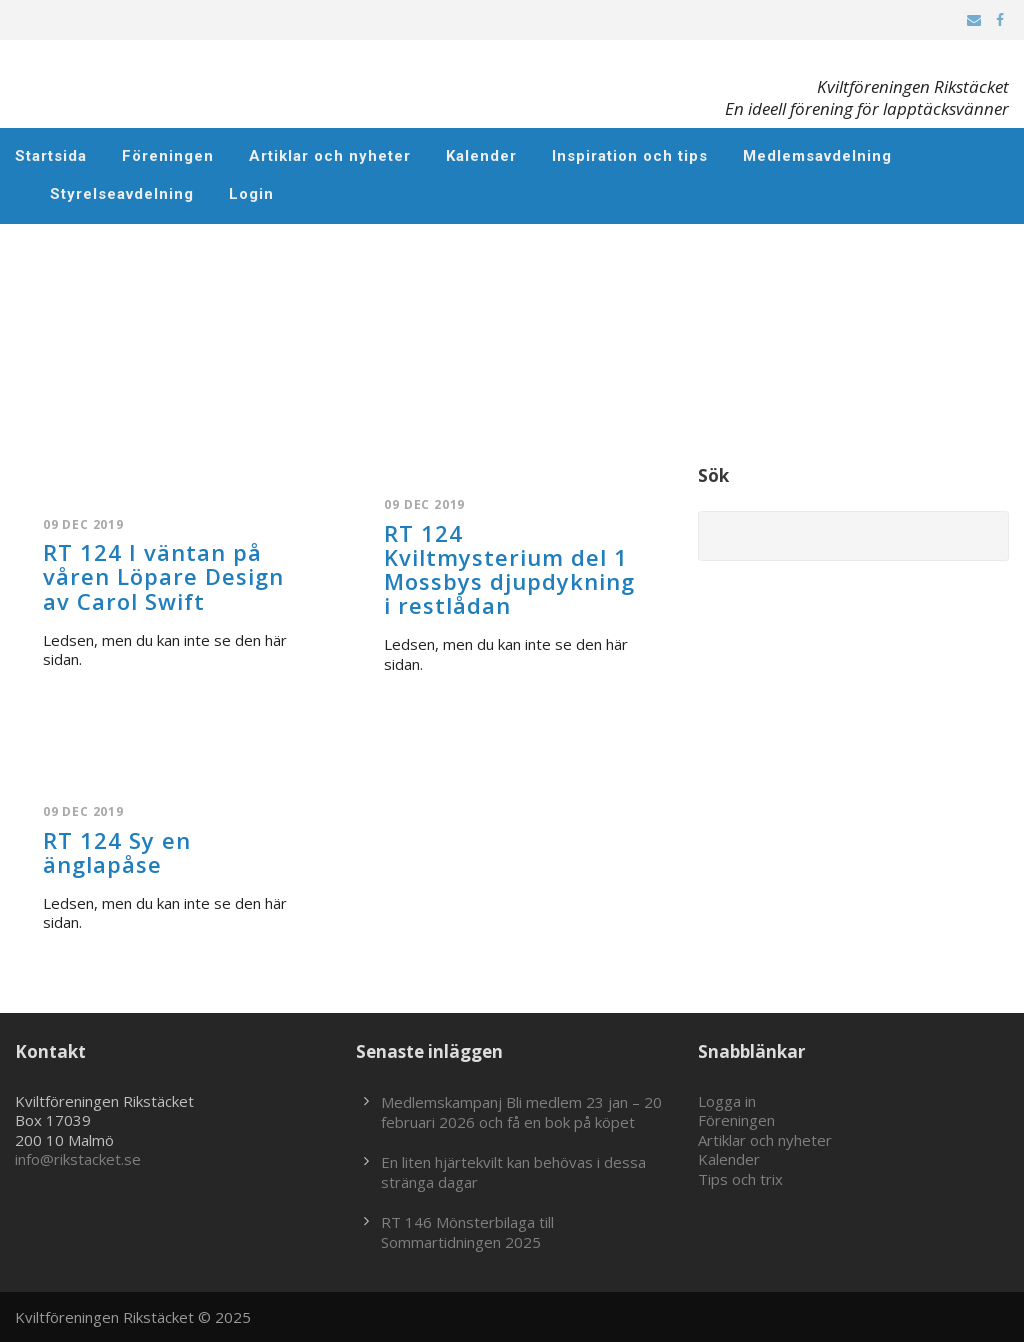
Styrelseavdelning (122, 194)
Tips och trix (740, 1179)
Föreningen (168, 156)
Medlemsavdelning (817, 156)
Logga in (727, 1101)
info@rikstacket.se (78, 1159)
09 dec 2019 (83, 524)
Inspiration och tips (630, 156)
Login (251, 194)
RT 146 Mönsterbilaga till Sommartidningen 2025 (467, 1232)
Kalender (481, 156)
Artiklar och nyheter (330, 156)
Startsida (51, 156)
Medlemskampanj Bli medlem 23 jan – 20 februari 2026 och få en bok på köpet (521, 1112)
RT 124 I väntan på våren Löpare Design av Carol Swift (163, 576)
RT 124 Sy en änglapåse (117, 852)
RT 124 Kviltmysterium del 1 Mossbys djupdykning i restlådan (509, 569)
